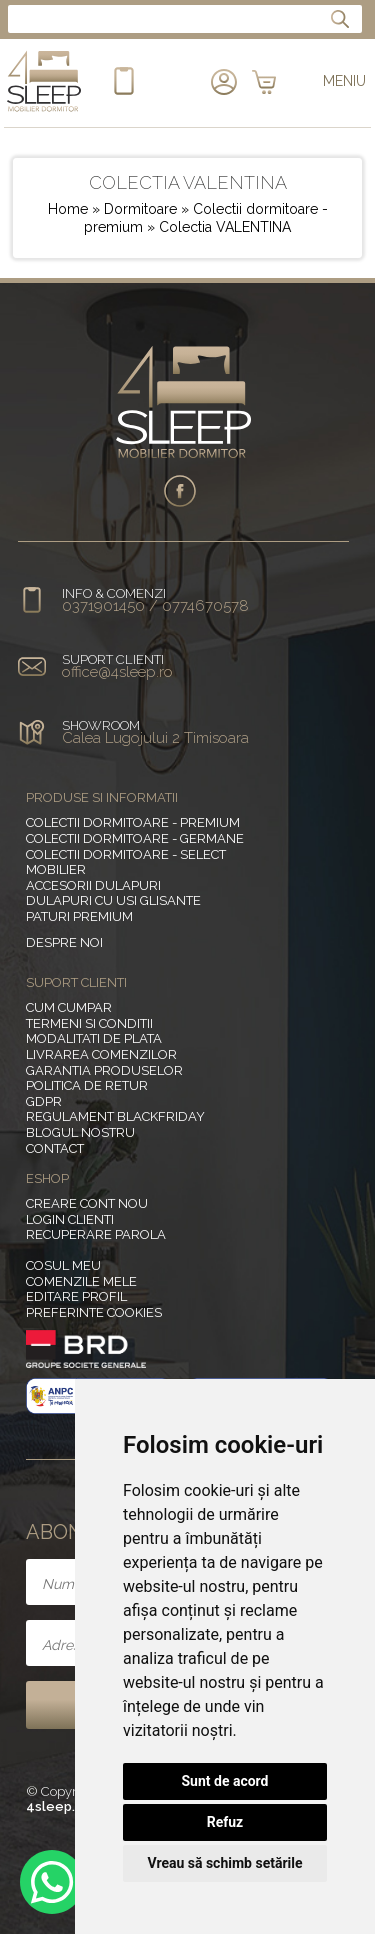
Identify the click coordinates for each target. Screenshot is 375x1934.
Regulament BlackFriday (115, 1116)
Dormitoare (142, 209)
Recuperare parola (96, 1234)
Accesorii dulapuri (93, 885)
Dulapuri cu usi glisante (113, 900)
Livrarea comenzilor (101, 1054)
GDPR (44, 1101)
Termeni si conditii (89, 1023)
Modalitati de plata (94, 1038)
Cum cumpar (69, 1007)
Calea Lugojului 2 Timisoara (155, 738)
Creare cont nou (87, 1203)
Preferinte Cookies (94, 1312)
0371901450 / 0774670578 (155, 606)
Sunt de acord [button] (224, 1781)
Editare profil (76, 1296)
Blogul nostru (80, 1132)
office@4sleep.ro (117, 672)
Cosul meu (63, 1265)
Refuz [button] (225, 1822)
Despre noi (64, 942)
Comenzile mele (81, 1281)
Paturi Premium (79, 916)
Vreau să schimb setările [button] (224, 1863)
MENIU (344, 81)
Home (68, 209)
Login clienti (70, 1219)
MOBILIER (56, 869)
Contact (55, 1148)
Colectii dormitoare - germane (135, 838)
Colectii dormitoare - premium (133, 822)
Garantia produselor (104, 1070)
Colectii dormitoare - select (126, 854)
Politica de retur (87, 1085)
